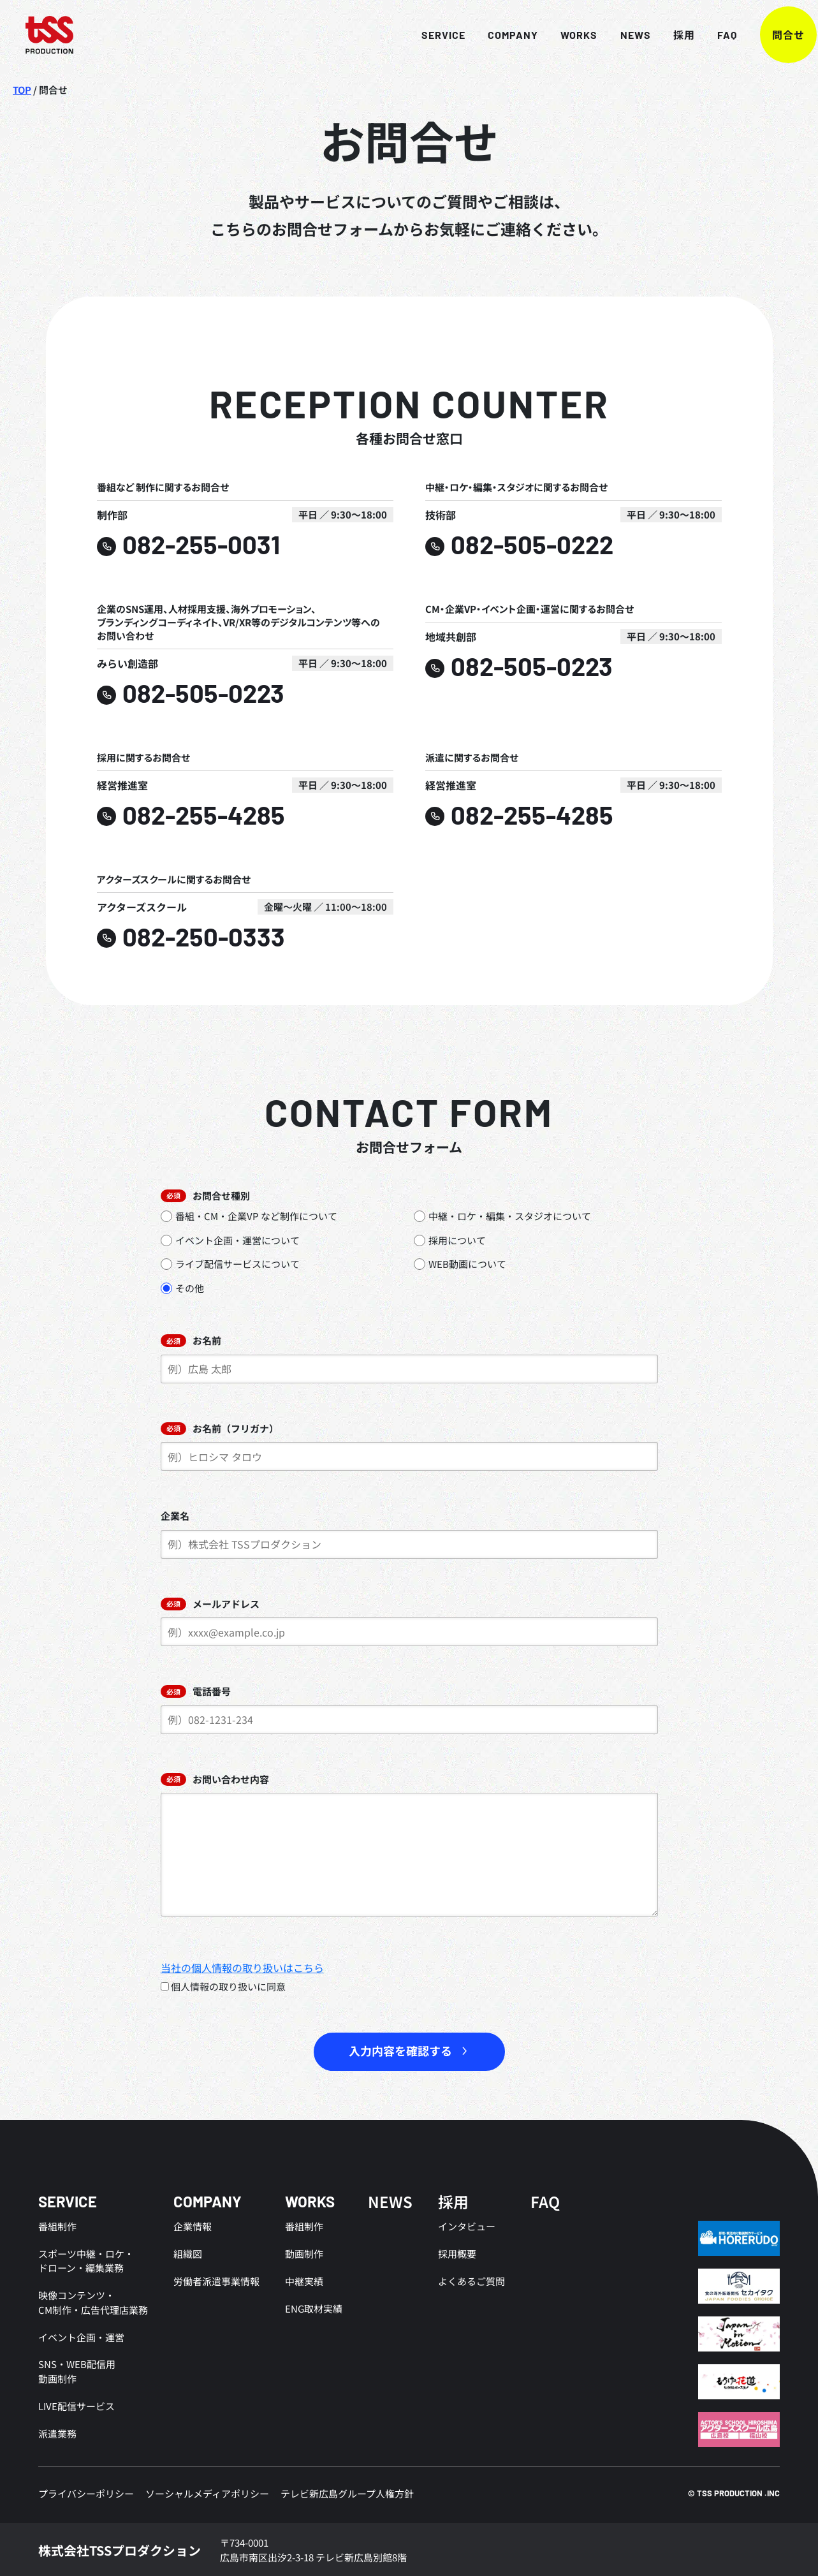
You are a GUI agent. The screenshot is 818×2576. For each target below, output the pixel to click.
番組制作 (57, 2227)
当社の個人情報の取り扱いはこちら (242, 1967)
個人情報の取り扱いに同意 (223, 1987)
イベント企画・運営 (81, 2336)
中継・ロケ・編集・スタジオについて (502, 1216)
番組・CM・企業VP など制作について (249, 1216)
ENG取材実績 (313, 2308)
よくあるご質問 (471, 2281)
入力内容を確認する (400, 2052)
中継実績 (304, 2281)
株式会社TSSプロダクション (119, 2549)
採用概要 (457, 2253)
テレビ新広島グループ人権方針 (347, 2492)
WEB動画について (460, 1264)
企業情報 (192, 2227)
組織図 (187, 2253)
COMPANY (489, 35)
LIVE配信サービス (76, 2405)
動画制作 (304, 2253)
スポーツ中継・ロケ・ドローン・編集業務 (86, 2261)
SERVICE (420, 35)
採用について (450, 1240)
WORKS (555, 35)
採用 (660, 35)
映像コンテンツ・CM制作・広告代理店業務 (93, 2302)
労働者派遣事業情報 (216, 2281)
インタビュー (466, 2227)
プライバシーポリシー (86, 2492)
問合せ (764, 35)
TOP (22, 89)
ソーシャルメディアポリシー (207, 2492)
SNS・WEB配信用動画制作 (76, 2371)
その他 (182, 1288)
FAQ (703, 35)
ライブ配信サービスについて (230, 1264)
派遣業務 (57, 2432)
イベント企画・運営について (230, 1240)
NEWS (611, 35)
